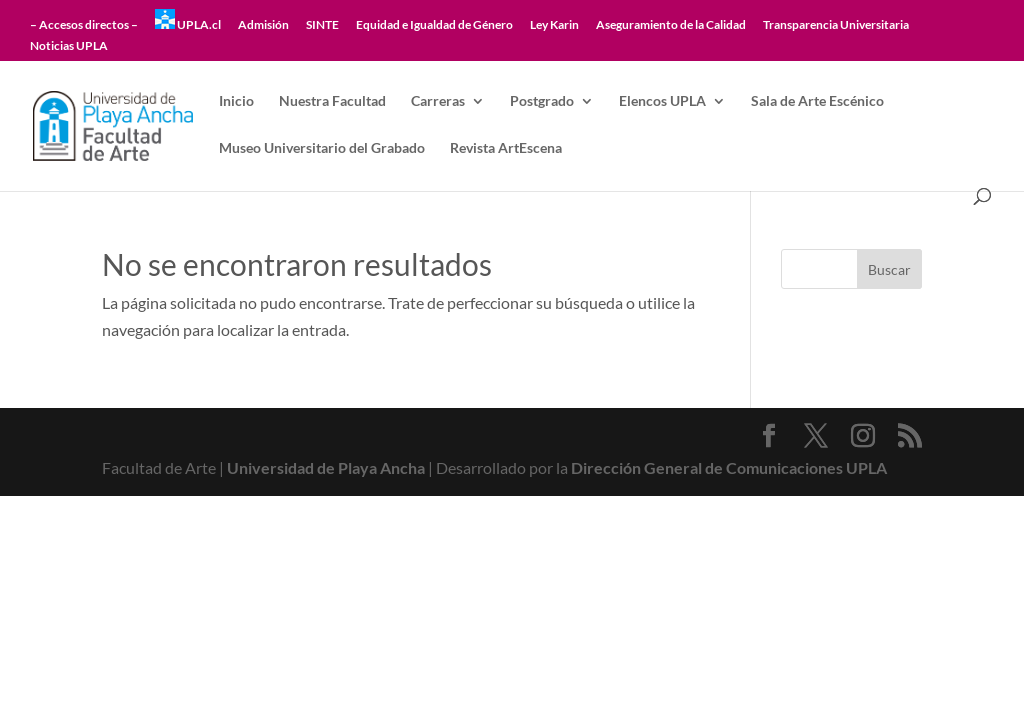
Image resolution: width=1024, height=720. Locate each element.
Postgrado (542, 101)
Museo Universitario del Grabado (322, 148)
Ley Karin (554, 25)
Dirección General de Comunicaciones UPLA (729, 467)
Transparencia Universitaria (836, 25)
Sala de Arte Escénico (817, 101)
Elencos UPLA (662, 101)
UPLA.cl (188, 20)
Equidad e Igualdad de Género (434, 25)
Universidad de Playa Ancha (326, 467)
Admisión (263, 25)
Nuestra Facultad (332, 101)
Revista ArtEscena (506, 148)
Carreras (438, 101)
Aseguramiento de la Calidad (671, 25)
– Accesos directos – (84, 25)
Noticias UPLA (69, 46)
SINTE (322, 25)
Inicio (236, 101)
